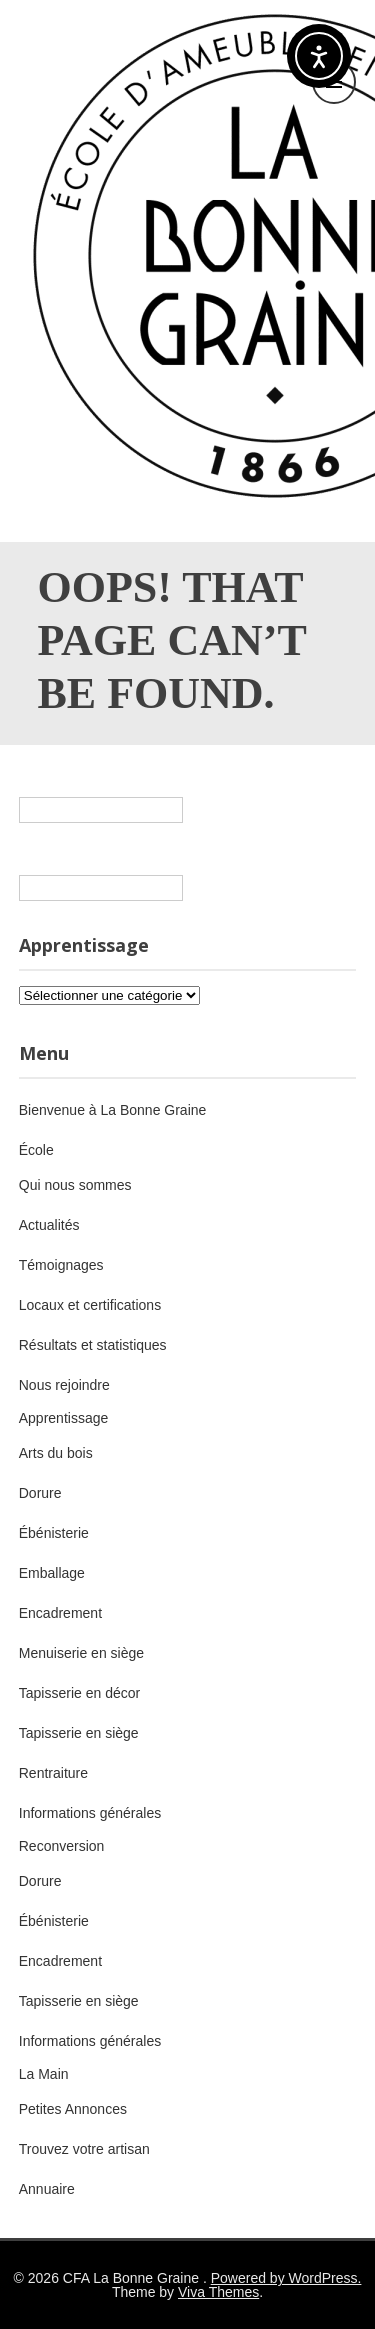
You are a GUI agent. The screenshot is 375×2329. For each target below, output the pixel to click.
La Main (44, 2074)
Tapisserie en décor (79, 1693)
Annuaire (47, 2189)
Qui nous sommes (75, 1185)
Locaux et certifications (90, 1305)
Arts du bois (56, 1453)
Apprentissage (64, 1418)
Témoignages (61, 1265)
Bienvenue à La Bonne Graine (113, 1110)
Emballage (52, 1573)
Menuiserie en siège (81, 1653)
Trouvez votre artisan (84, 2149)
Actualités (49, 1225)
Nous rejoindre (64, 1385)
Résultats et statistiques (93, 1345)
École (36, 1150)
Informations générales (90, 1813)
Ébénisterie (54, 1533)
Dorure (40, 1493)
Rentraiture (53, 1773)
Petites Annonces (73, 2109)
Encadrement (60, 1613)
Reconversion (62, 1846)
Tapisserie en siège (79, 1733)
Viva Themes (218, 2292)
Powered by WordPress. (286, 2278)
